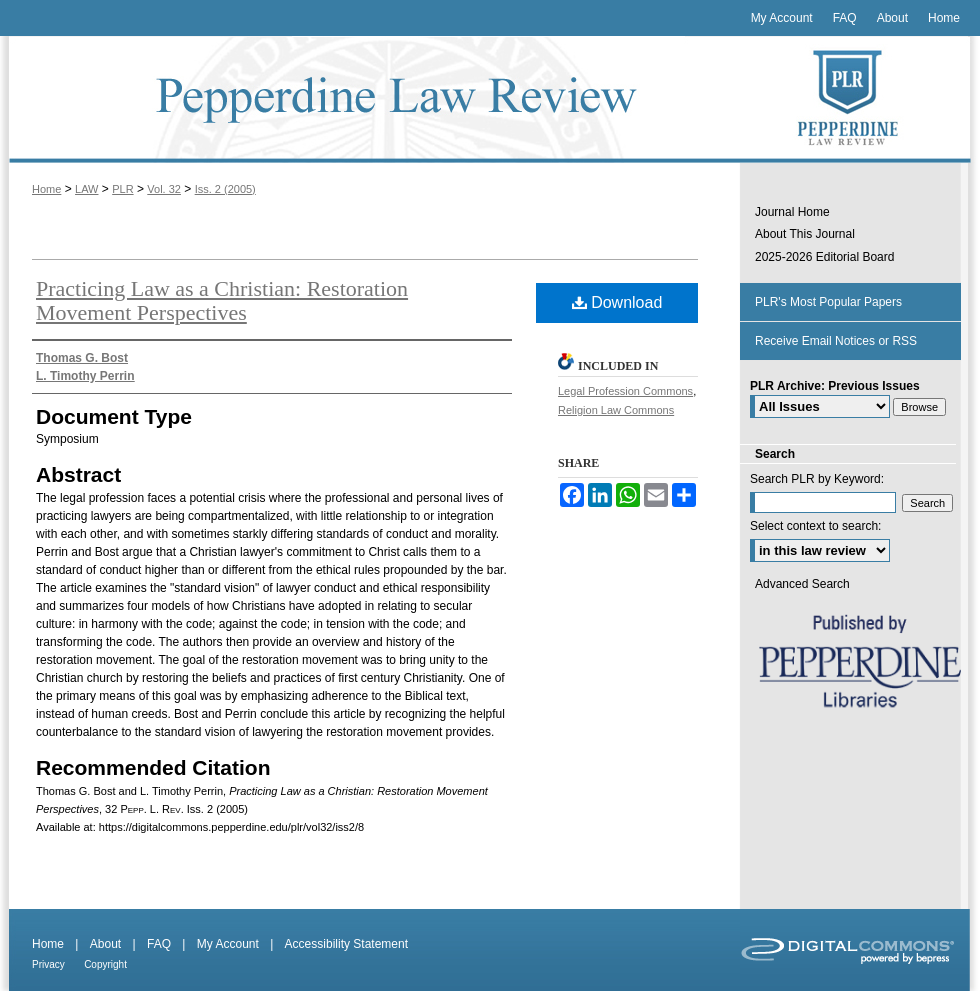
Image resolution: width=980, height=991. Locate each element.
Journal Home (792, 212)
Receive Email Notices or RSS (836, 341)
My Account (228, 944)
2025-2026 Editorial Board (824, 257)
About (105, 944)
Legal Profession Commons (625, 391)
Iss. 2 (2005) (225, 189)
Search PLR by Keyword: (817, 479)
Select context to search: (815, 526)
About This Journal (805, 234)
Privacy (48, 964)
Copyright (105, 964)
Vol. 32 (164, 189)
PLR (122, 189)
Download (617, 302)
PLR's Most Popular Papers (828, 302)
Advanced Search (802, 584)
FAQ (159, 944)
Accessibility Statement (346, 944)
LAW (86, 189)
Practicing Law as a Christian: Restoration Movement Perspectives (222, 300)
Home (46, 189)
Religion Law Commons (616, 410)
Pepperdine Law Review (370, 99)
